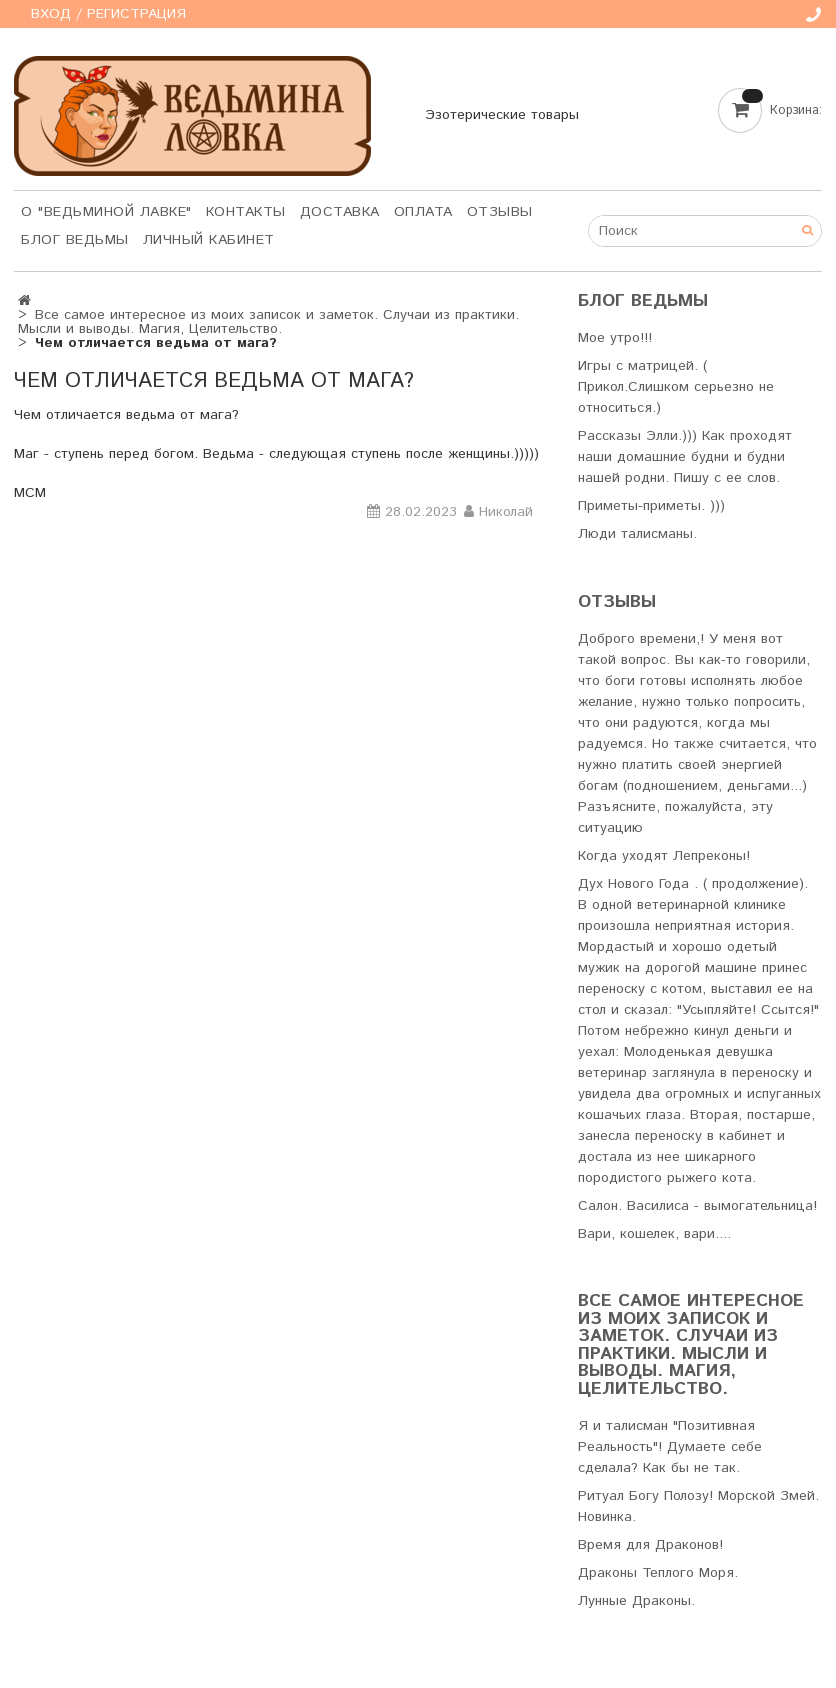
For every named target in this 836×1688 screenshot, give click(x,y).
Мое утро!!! (615, 338)
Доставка (340, 212)
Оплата (423, 212)
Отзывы (500, 212)
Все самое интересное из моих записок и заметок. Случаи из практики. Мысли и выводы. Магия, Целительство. (269, 322)
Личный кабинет (209, 240)
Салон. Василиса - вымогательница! (697, 1206)
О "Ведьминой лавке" (106, 212)
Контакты (246, 212)
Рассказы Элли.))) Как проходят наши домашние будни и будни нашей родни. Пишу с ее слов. (685, 457)
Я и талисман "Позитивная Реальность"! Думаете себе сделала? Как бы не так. (670, 1447)
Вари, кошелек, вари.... (654, 1234)
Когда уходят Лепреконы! (664, 856)
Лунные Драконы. (636, 1601)
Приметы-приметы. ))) (651, 506)
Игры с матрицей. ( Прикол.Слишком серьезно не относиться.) (676, 387)
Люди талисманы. (637, 534)
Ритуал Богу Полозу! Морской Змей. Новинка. (698, 1506)
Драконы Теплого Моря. (658, 1573)
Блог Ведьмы (75, 240)
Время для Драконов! (650, 1545)
